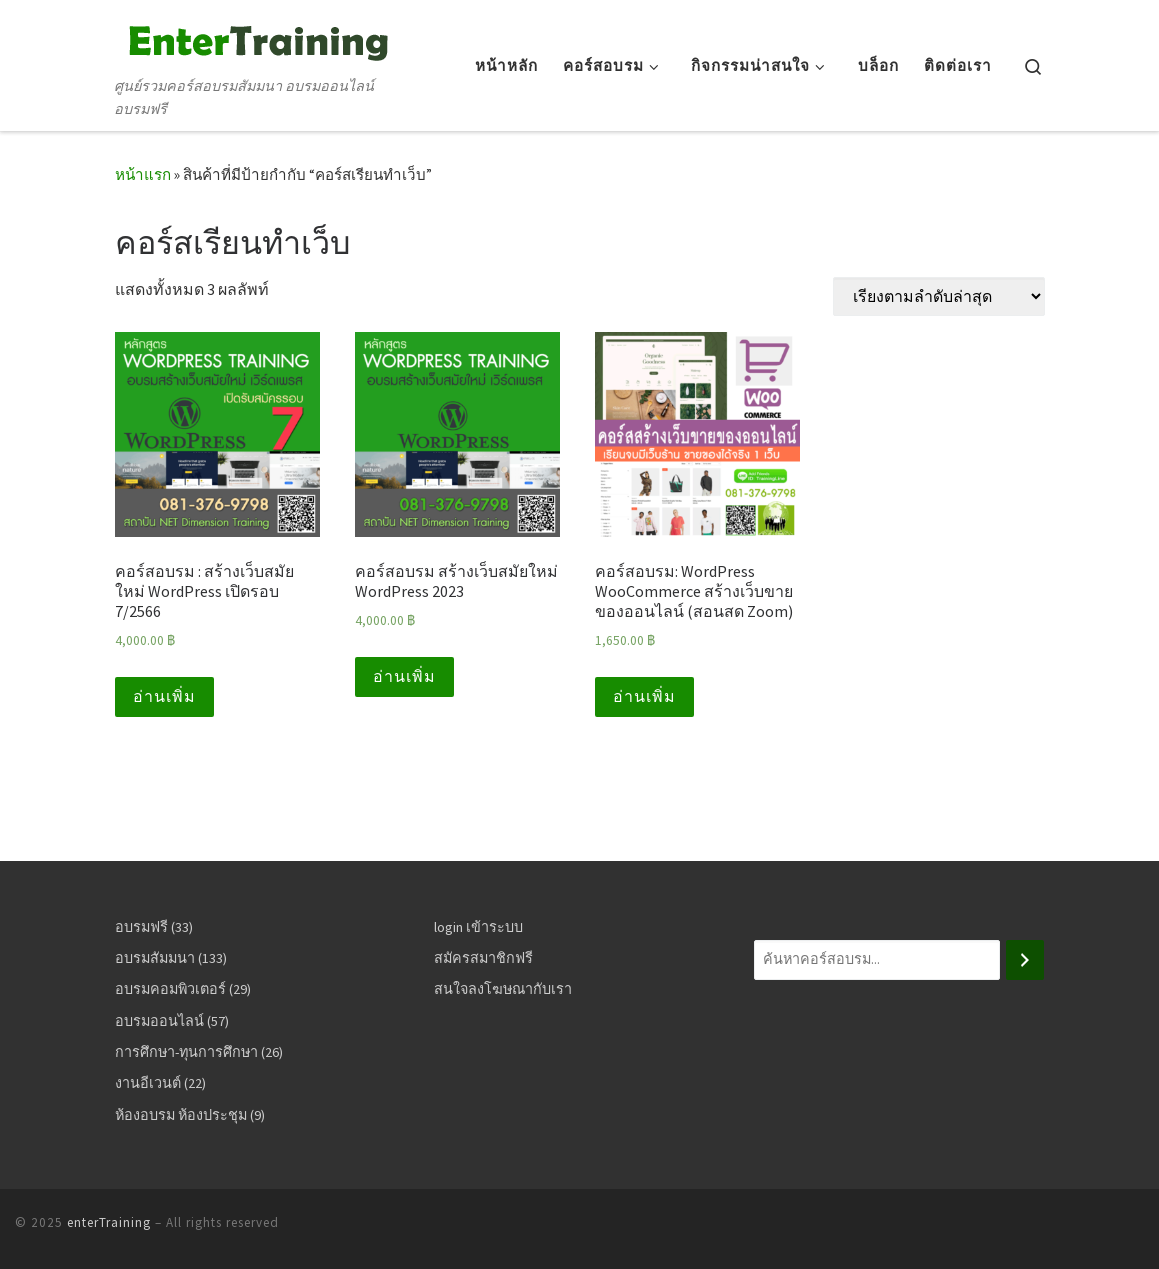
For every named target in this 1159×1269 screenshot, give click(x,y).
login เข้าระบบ (478, 927)
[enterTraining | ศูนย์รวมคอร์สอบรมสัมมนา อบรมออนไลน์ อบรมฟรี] (255, 39)
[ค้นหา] (1025, 960)
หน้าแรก (143, 174)
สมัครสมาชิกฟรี (483, 958)
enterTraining (109, 1222)
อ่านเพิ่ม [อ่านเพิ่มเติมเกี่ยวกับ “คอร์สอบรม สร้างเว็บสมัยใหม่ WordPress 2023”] (404, 676)
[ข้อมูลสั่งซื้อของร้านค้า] (939, 296)
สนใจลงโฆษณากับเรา (503, 989)
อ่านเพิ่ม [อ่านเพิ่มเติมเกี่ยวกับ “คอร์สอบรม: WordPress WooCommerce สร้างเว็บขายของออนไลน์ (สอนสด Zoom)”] (644, 696)
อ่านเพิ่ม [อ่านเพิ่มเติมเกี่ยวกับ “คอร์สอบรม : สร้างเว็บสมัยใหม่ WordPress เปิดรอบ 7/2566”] (164, 696)
